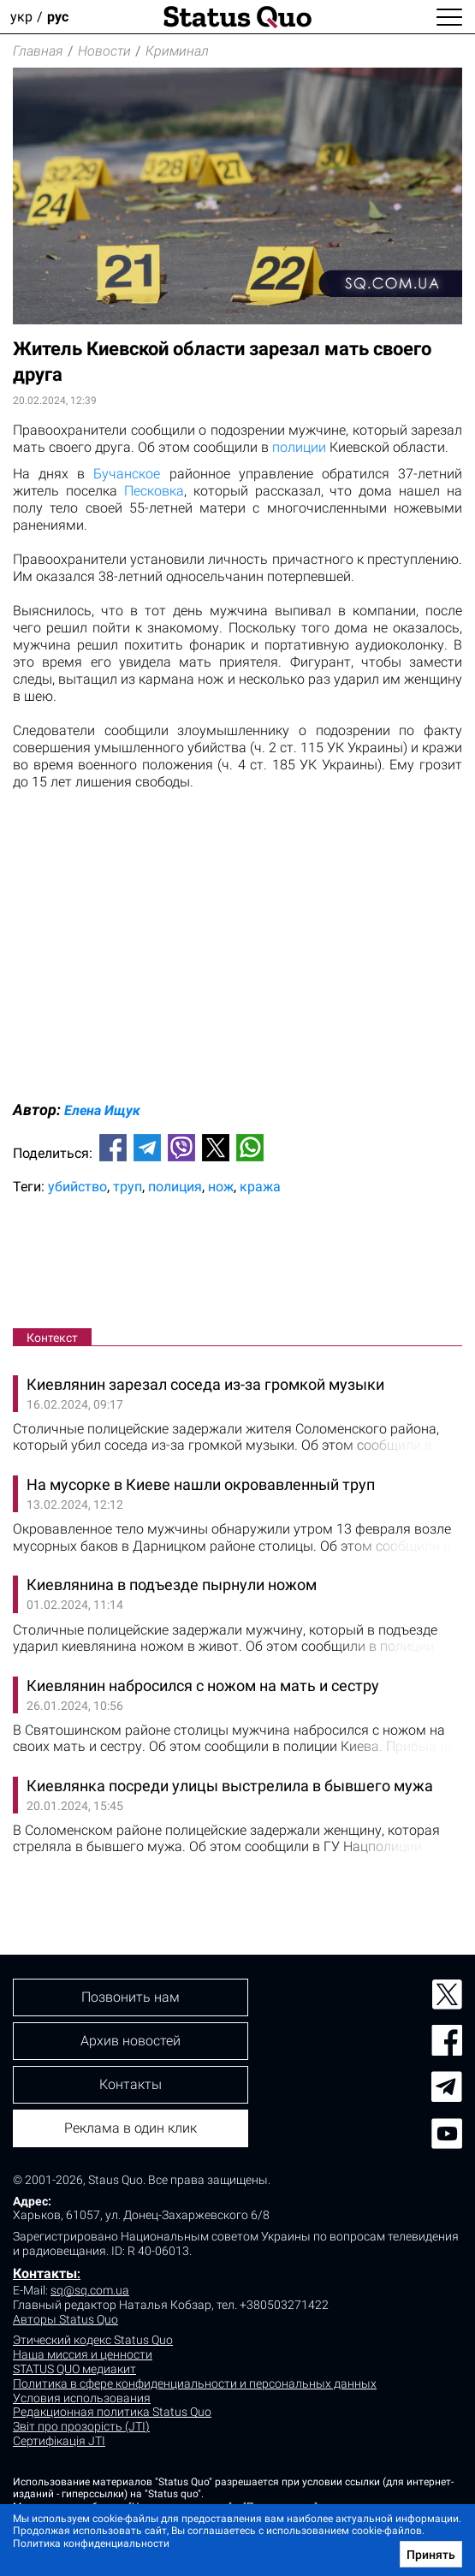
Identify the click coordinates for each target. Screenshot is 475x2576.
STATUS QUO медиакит (74, 2369)
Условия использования (82, 2398)
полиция (175, 1186)
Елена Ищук (102, 1110)
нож (221, 1186)
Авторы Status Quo (65, 2319)
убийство (77, 1186)
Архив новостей (130, 2041)
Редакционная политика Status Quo (112, 2412)
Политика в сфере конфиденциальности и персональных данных (195, 2383)
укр (21, 17)
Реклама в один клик (130, 2128)
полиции (299, 447)
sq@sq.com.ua (89, 2290)
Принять (431, 2554)
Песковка (154, 491)
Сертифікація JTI (59, 2441)
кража (260, 1186)
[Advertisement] (237, 1265)
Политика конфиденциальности (91, 2543)
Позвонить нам (130, 1997)
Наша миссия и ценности (82, 2354)
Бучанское (126, 474)
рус (57, 17)
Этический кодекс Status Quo (93, 2340)
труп (127, 1186)
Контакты (45, 2273)
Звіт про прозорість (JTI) (81, 2426)
